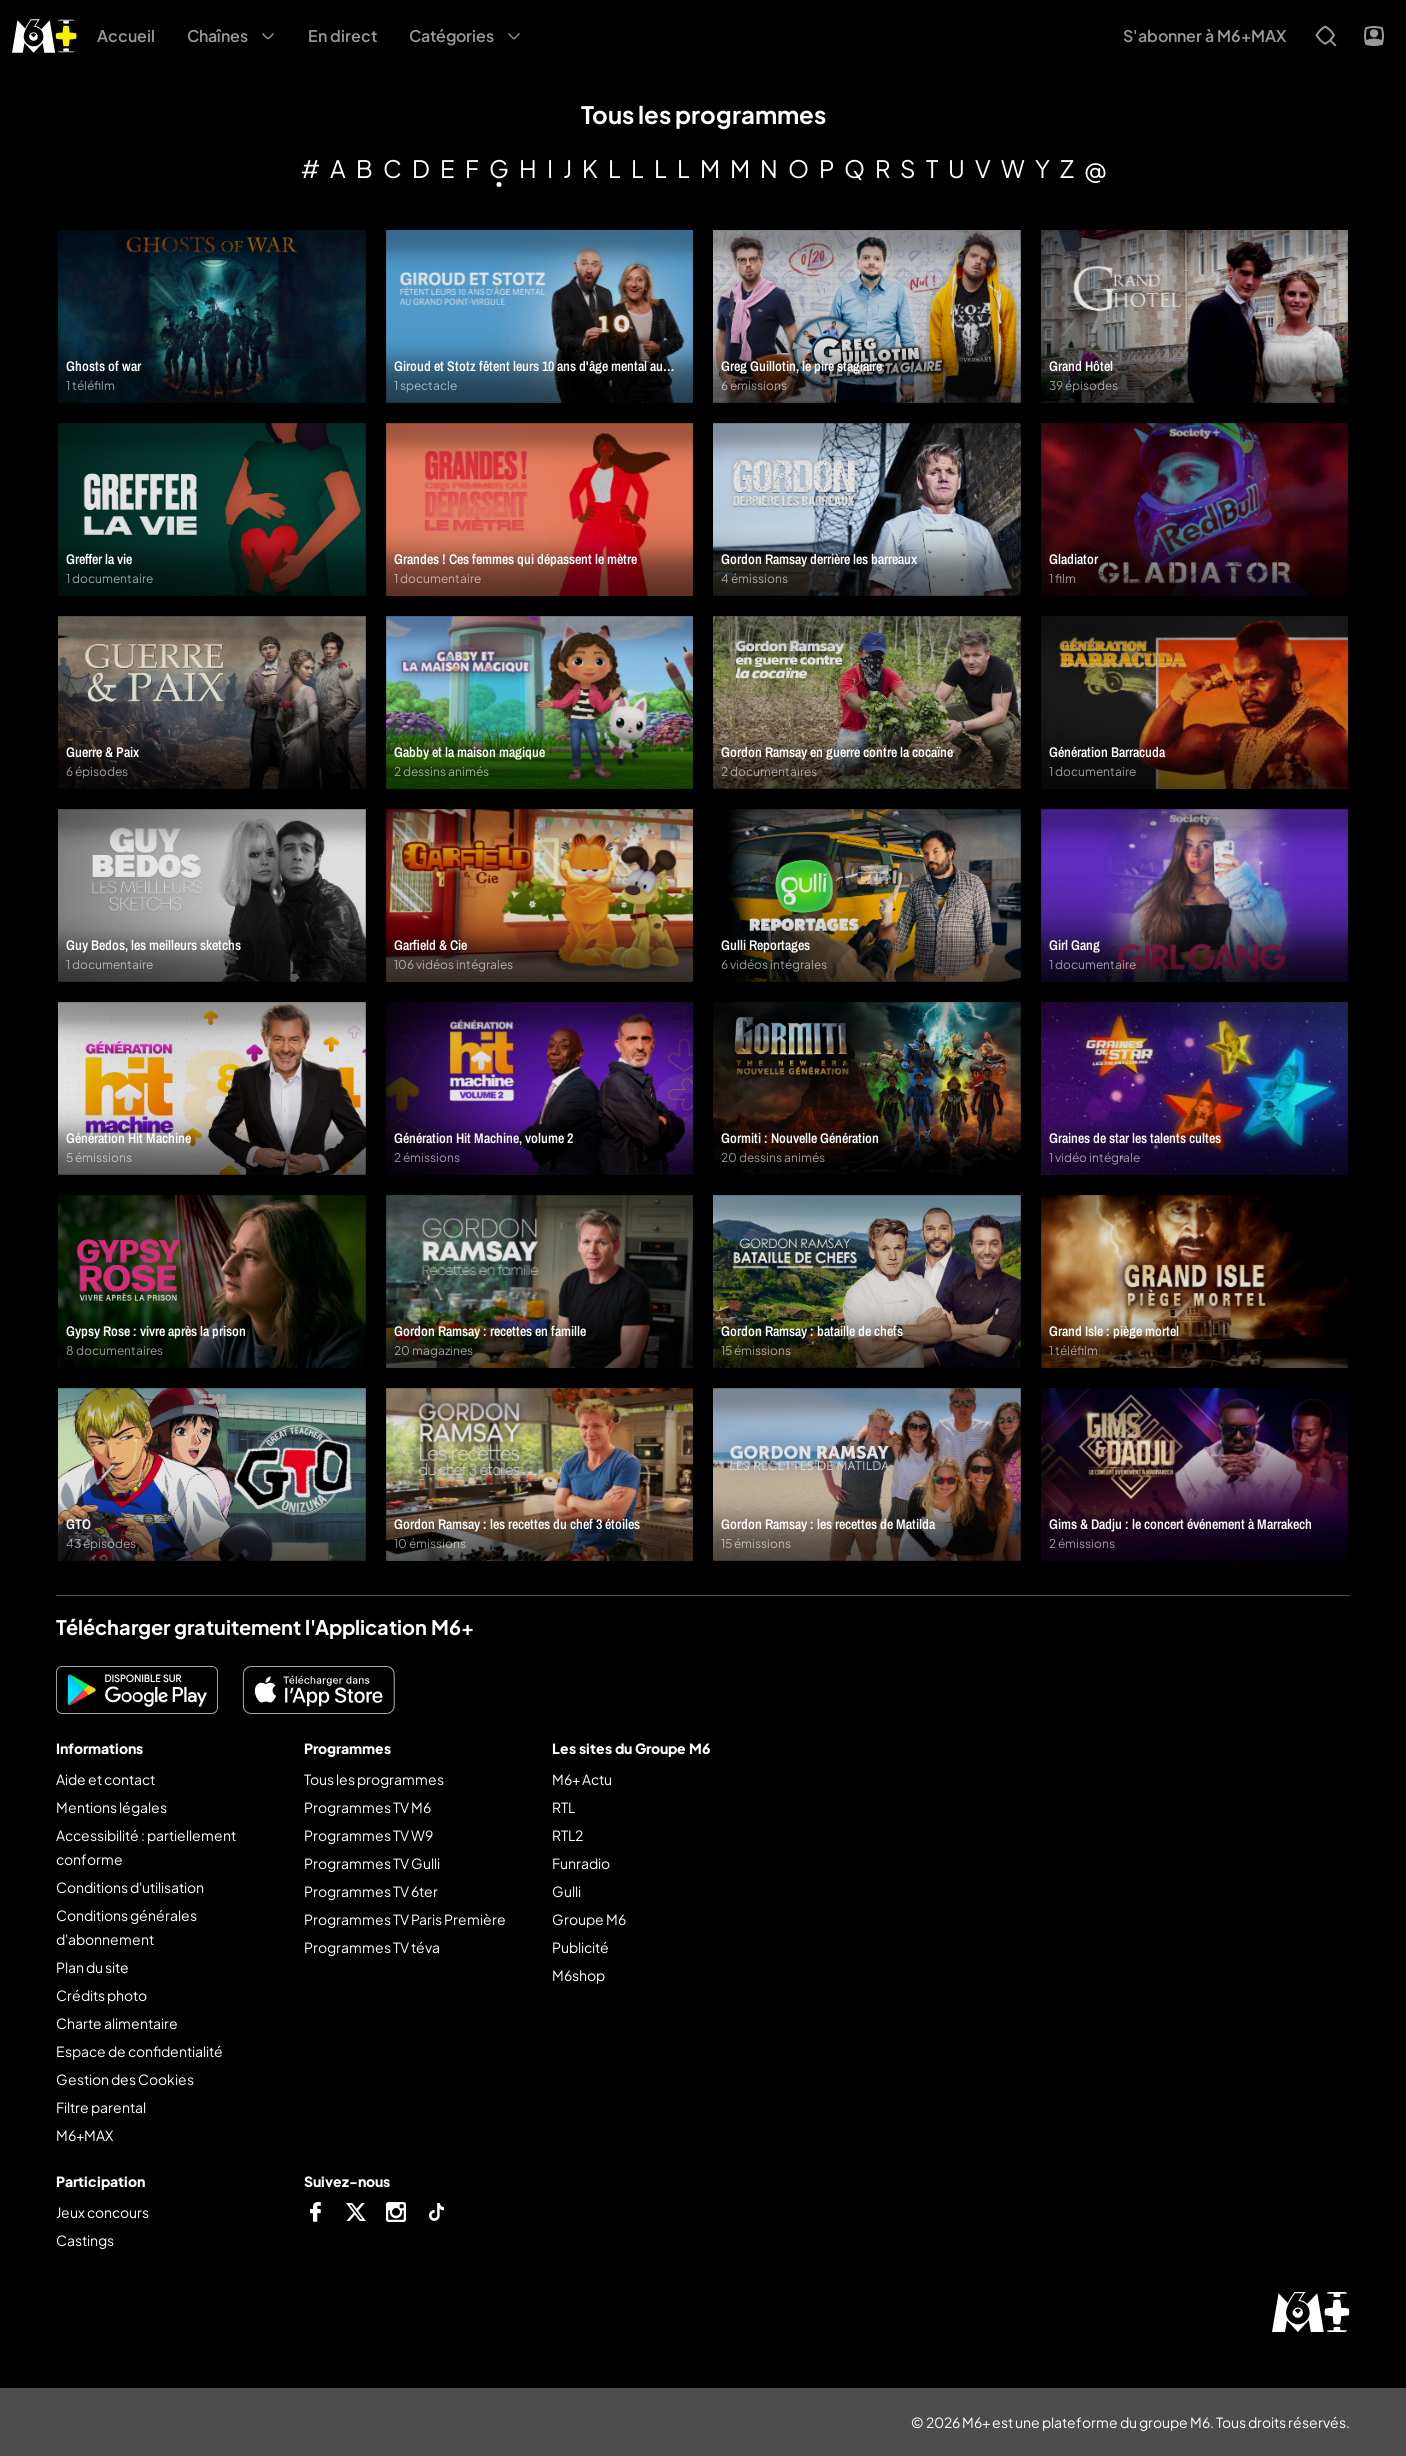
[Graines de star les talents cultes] (1195, 1088)
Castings (85, 2240)
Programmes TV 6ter (371, 1891)
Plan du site (92, 1967)
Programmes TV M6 (367, 1807)
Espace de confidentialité (139, 2051)
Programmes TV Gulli (372, 1863)
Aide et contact (105, 1779)
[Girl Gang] (1195, 895)
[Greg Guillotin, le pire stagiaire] (867, 316)
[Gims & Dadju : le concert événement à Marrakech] (1195, 1474)
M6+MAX (84, 2135)
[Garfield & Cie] (540, 895)
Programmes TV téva (372, 1947)
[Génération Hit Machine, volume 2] (540, 1088)
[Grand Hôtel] (1195, 316)
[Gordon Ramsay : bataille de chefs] (867, 1281)
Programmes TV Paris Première (405, 1919)
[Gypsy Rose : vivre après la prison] (212, 1281)
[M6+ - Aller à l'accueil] (44, 33)
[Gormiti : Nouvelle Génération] (867, 1088)
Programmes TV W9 (368, 1835)
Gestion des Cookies (125, 2079)
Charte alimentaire (117, 2023)
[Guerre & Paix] (212, 702)
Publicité (580, 1947)
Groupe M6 (589, 1919)
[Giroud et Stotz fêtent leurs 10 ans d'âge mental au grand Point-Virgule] (540, 316)
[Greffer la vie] (212, 509)
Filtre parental (101, 2107)
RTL (563, 1807)
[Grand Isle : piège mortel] (1195, 1281)
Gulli (566, 1891)
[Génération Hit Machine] (212, 1088)
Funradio (581, 1863)
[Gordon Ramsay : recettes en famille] (540, 1281)
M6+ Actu (582, 1779)
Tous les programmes (374, 1779)
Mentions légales (111, 1807)
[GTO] (212, 1474)
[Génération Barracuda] (1195, 702)
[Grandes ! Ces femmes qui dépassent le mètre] (540, 509)
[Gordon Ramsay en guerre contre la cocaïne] (867, 702)
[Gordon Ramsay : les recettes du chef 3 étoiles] (540, 1474)
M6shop (578, 1975)
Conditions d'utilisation (130, 1887)
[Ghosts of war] (212, 316)
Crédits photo (101, 1995)
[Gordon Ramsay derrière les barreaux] (867, 509)
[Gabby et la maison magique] (540, 702)
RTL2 (567, 1835)
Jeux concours (102, 2212)
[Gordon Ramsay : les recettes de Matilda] (867, 1474)
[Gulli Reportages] (867, 895)
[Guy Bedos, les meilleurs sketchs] (212, 895)
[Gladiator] (1195, 509)
